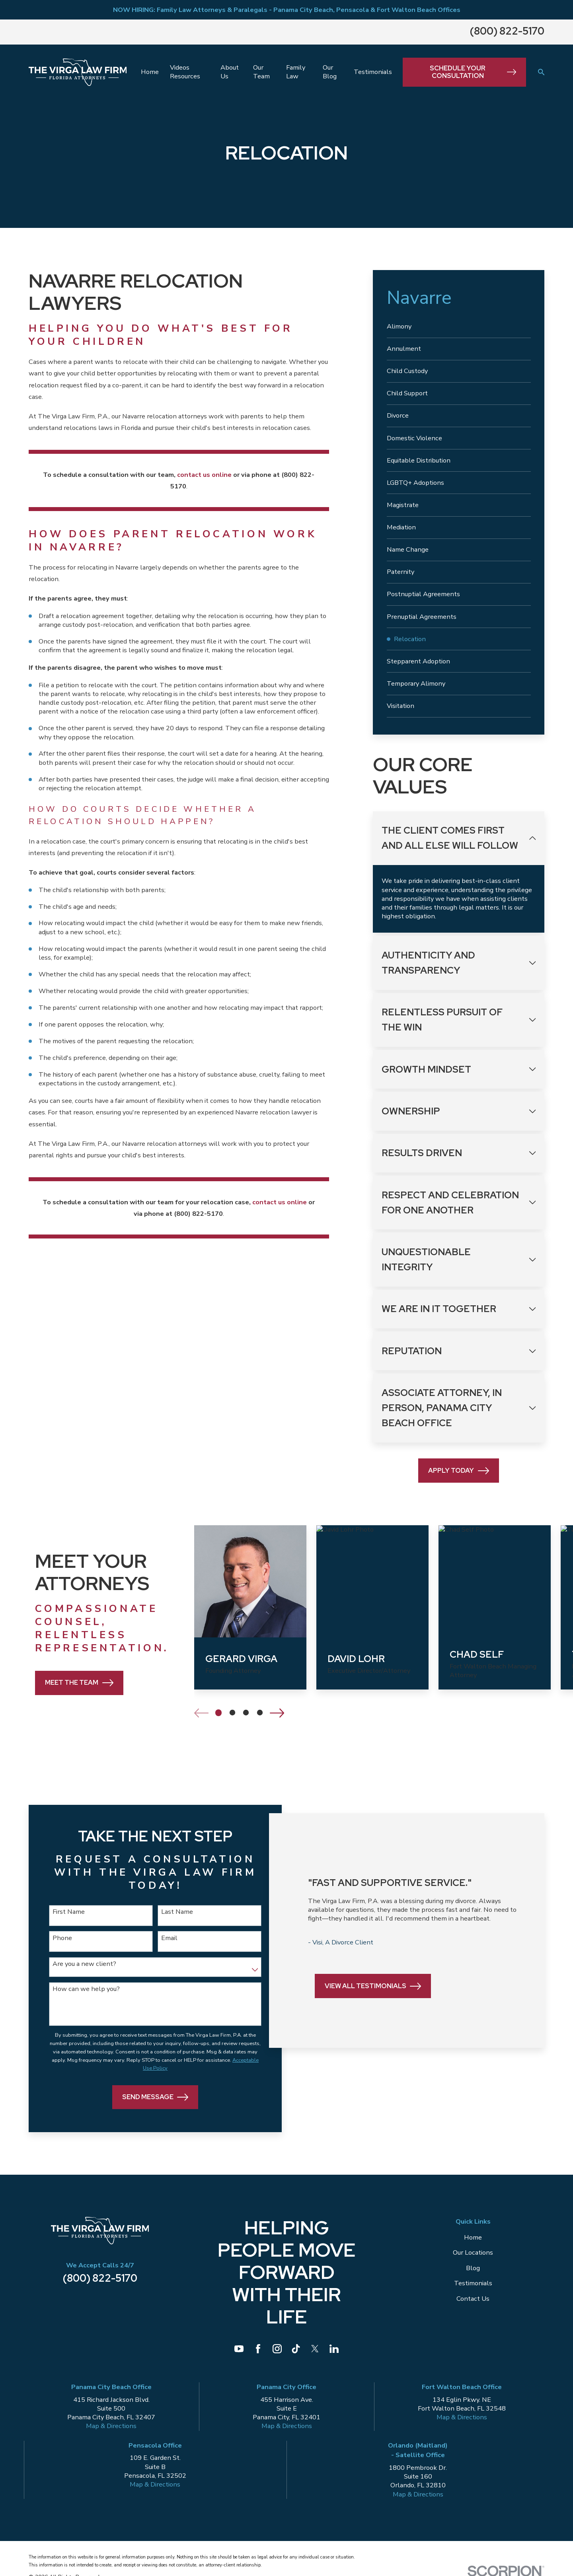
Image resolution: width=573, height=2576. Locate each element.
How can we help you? (85, 1991)
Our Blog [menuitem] (330, 72)
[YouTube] (239, 2353)
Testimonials (473, 2288)
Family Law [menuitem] (295, 72)
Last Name (169, 1912)
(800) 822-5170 (507, 31)
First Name (67, 1912)
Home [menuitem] (150, 71)
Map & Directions (111, 2431)
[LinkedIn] (334, 2353)
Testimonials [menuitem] (373, 71)
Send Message (146, 2102)
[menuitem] (459, 326)
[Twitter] (315, 2353)
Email (161, 1939)
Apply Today (458, 1470)
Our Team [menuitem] (261, 72)
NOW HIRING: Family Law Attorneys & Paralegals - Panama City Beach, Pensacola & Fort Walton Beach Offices (286, 9)
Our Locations (473, 2257)
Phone (61, 1939)
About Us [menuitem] (229, 72)
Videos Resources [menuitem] (185, 72)
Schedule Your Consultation (473, 72)
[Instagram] (277, 2353)
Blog (473, 2273)
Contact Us (472, 2303)
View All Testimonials (370, 2007)
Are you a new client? (83, 1965)
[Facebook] (258, 2353)
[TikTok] (295, 2353)
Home (473, 2242)
